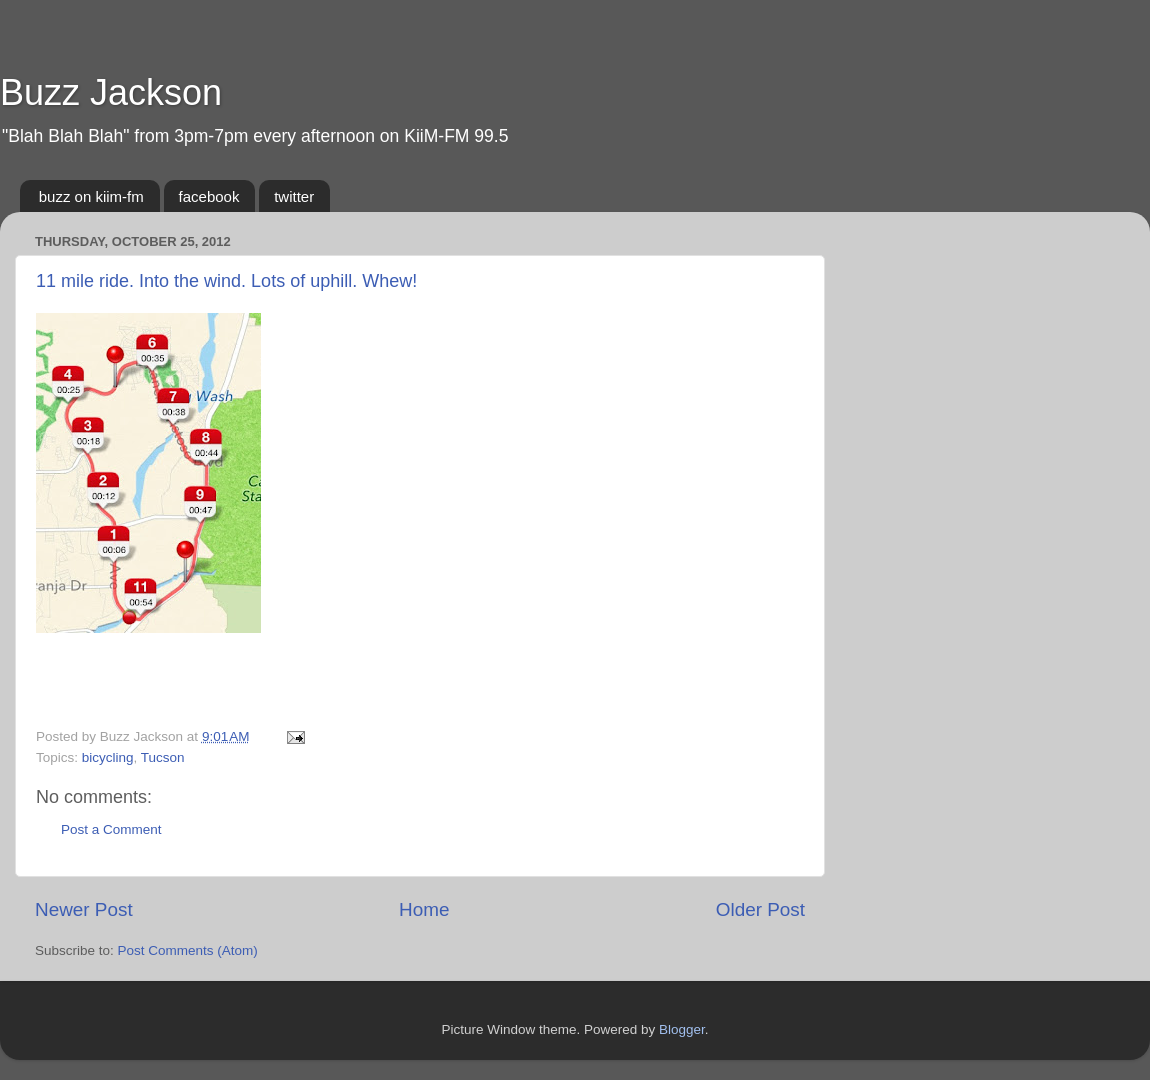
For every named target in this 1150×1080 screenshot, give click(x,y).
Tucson (163, 757)
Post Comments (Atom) (188, 950)
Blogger (682, 1029)
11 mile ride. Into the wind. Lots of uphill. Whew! (226, 281)
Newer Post (84, 909)
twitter (294, 196)
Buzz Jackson (111, 92)
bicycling (108, 757)
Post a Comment (111, 829)
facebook (209, 196)
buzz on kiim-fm (91, 196)
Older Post (760, 909)
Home (424, 909)
